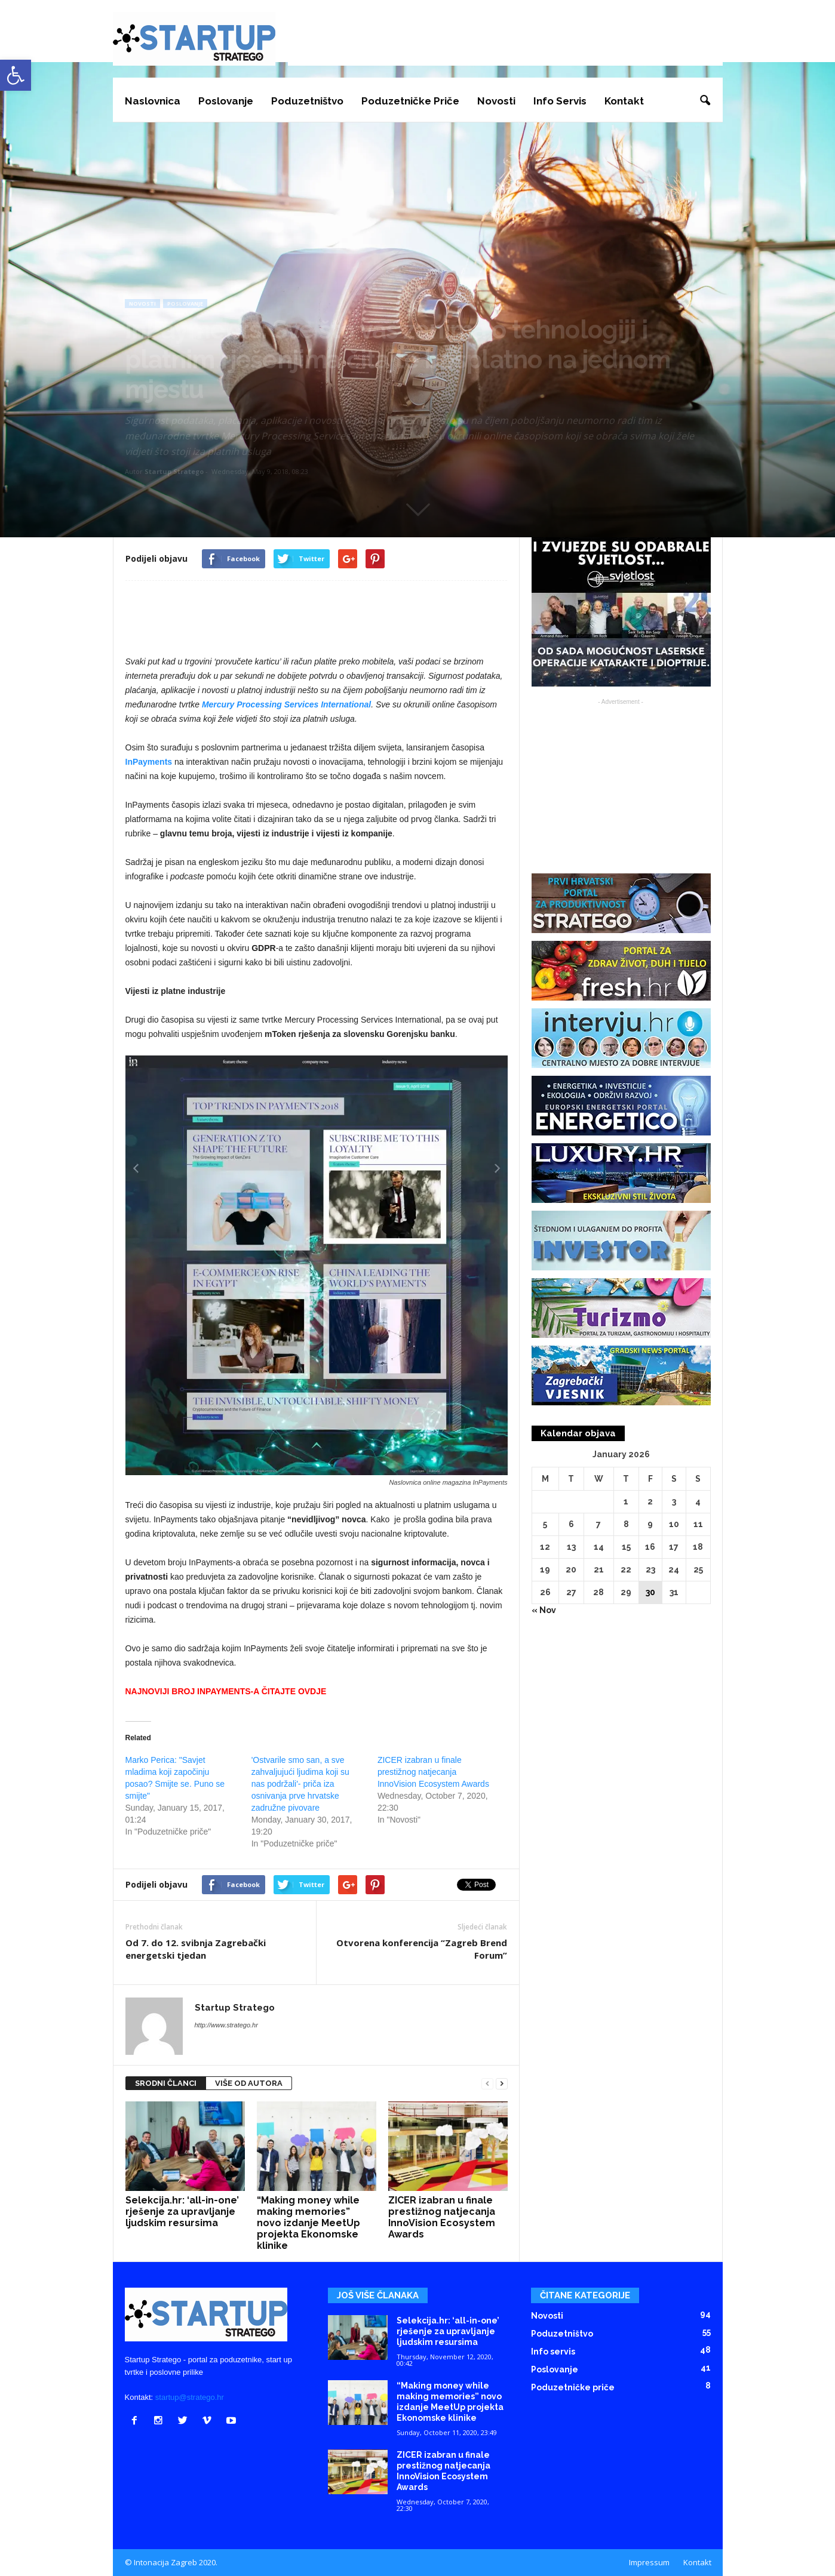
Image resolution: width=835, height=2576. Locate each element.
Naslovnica (152, 101)
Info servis (560, 101)
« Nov (544, 1610)
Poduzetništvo (307, 101)
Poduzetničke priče (410, 101)
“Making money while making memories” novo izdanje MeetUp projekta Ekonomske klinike (308, 2223)
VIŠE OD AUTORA (249, 2083)
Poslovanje (225, 101)
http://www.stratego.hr (226, 2025)
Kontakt (624, 101)
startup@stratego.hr (189, 2397)
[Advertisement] (505, 39)
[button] (705, 101)
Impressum (649, 2562)
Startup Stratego (174, 471)
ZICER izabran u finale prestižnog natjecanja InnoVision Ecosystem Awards (433, 1772)
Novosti (496, 101)
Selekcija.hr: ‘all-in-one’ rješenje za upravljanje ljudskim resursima (182, 2212)
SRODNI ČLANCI (166, 2083)
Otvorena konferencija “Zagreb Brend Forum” (421, 1949)
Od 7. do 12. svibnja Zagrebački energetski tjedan (195, 1949)
